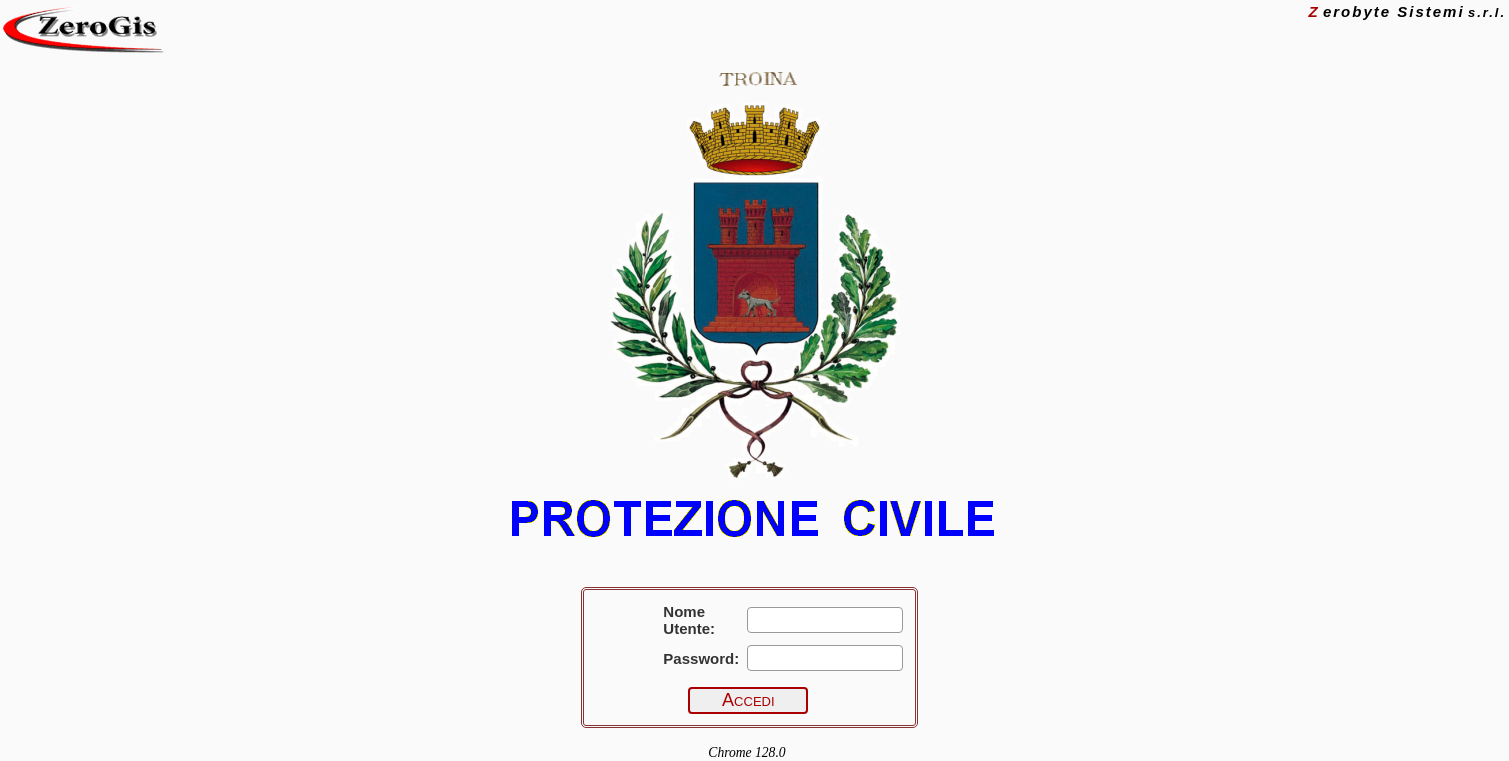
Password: (701, 658)
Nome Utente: (689, 620)
